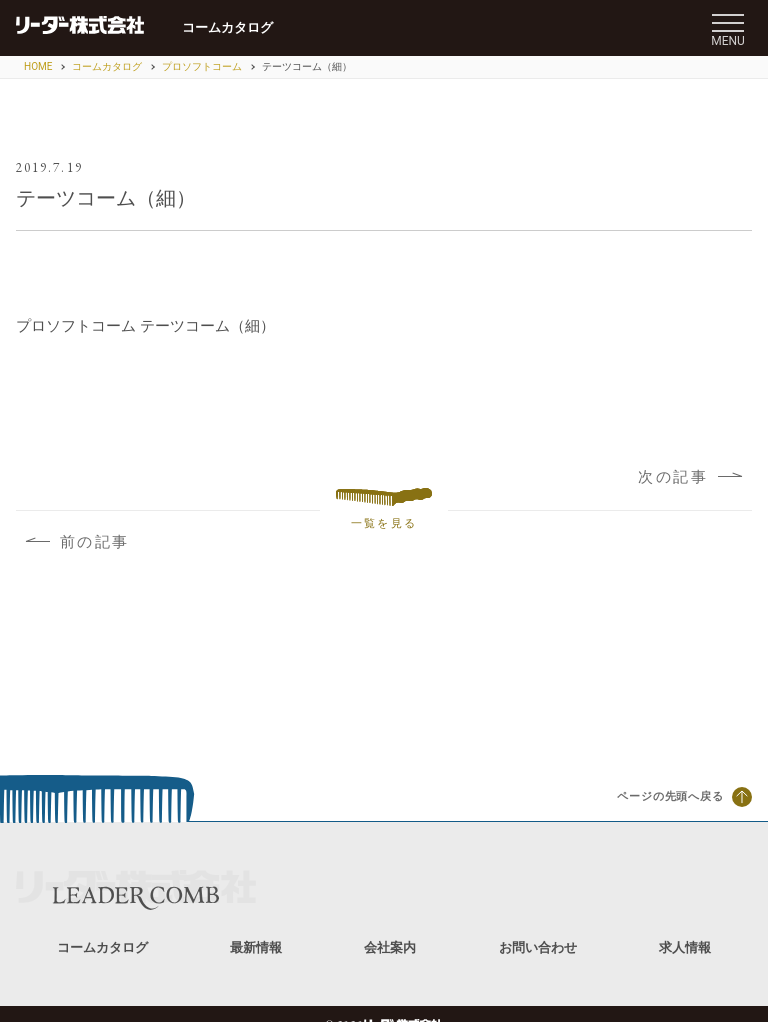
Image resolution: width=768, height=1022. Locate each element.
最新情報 (256, 947)
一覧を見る (384, 509)
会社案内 (390, 947)
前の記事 (78, 542)
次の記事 (690, 477)
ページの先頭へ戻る (684, 797)
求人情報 (685, 947)
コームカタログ (227, 27)
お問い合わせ (538, 947)
